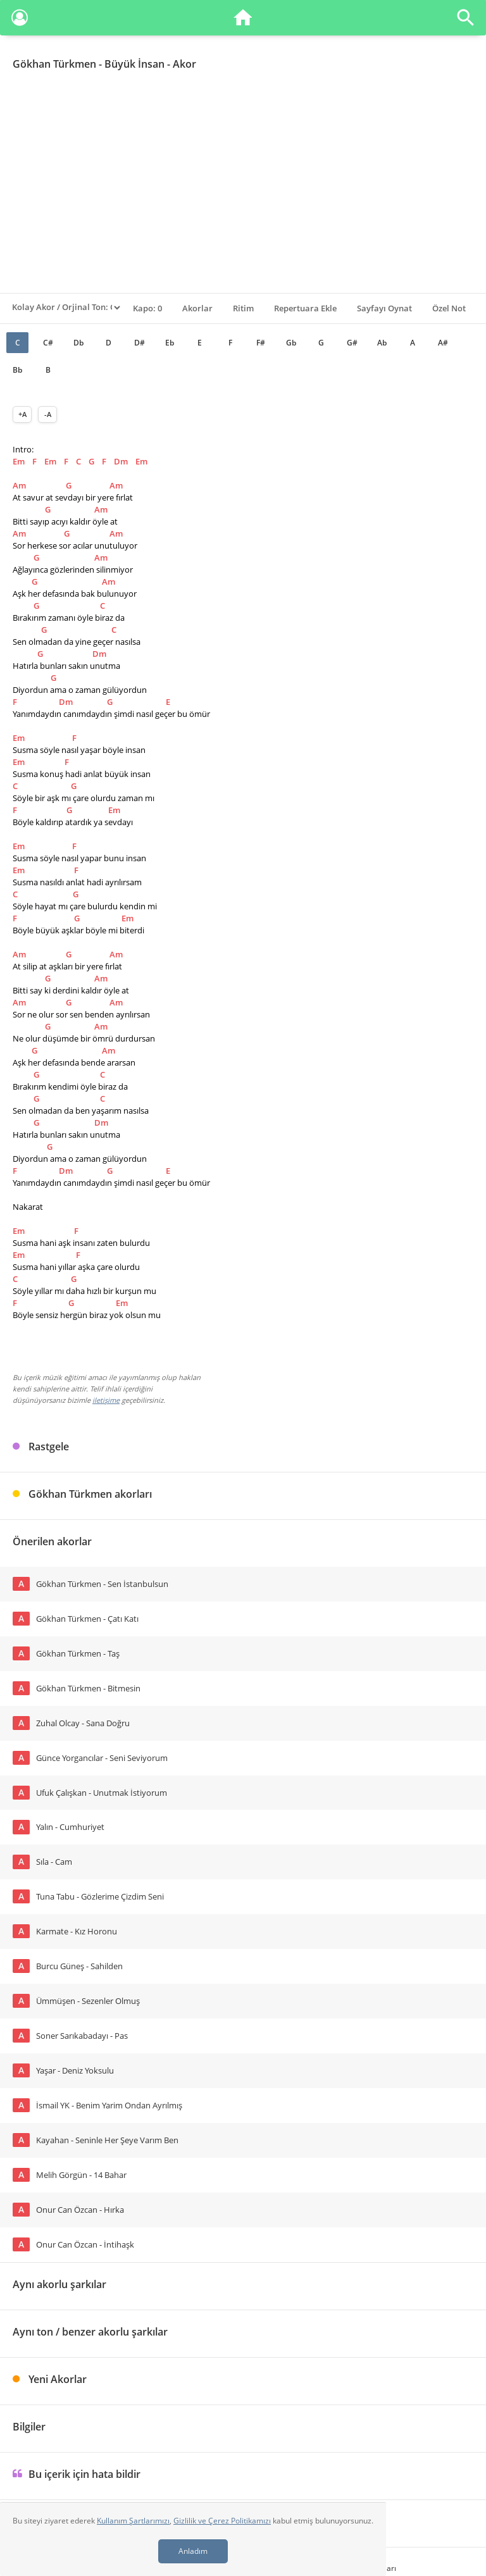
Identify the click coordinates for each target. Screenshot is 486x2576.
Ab (382, 342)
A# (443, 342)
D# (139, 342)
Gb (291, 342)
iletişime (106, 1400)
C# (48, 342)
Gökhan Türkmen (54, 64)
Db (78, 342)
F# (260, 342)
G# (352, 342)
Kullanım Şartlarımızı (133, 2520)
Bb (17, 369)
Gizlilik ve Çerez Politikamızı (222, 2520)
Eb (169, 342)
